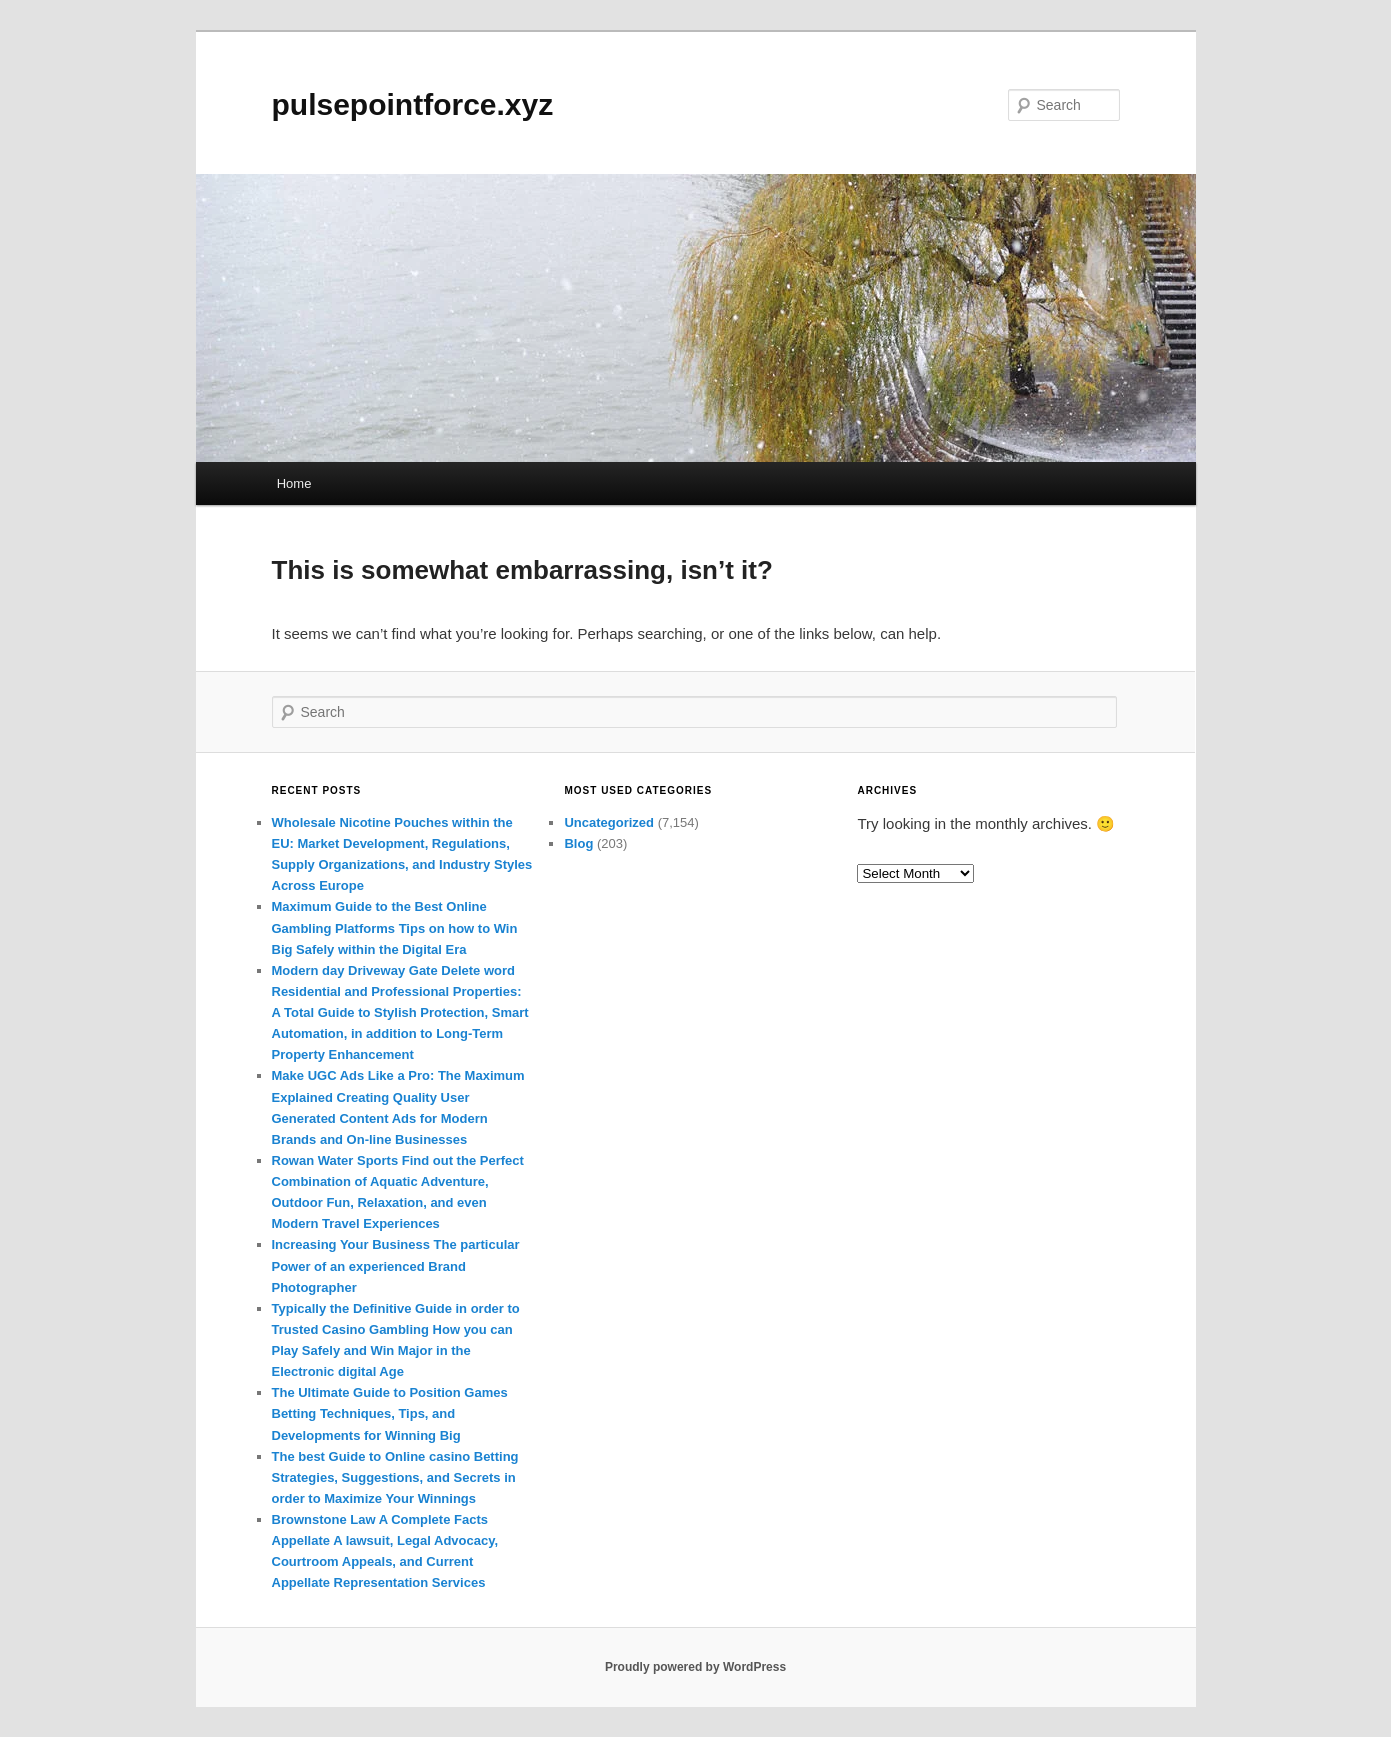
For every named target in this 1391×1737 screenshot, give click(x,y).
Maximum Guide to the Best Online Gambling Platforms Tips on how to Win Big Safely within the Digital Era (395, 927)
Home (294, 483)
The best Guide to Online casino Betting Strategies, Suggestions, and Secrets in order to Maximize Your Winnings (395, 1477)
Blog (578, 843)
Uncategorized (609, 822)
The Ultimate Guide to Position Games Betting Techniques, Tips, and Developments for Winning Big (390, 1413)
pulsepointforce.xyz (413, 104)
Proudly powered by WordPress (695, 1667)
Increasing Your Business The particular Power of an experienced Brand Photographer (396, 1265)
